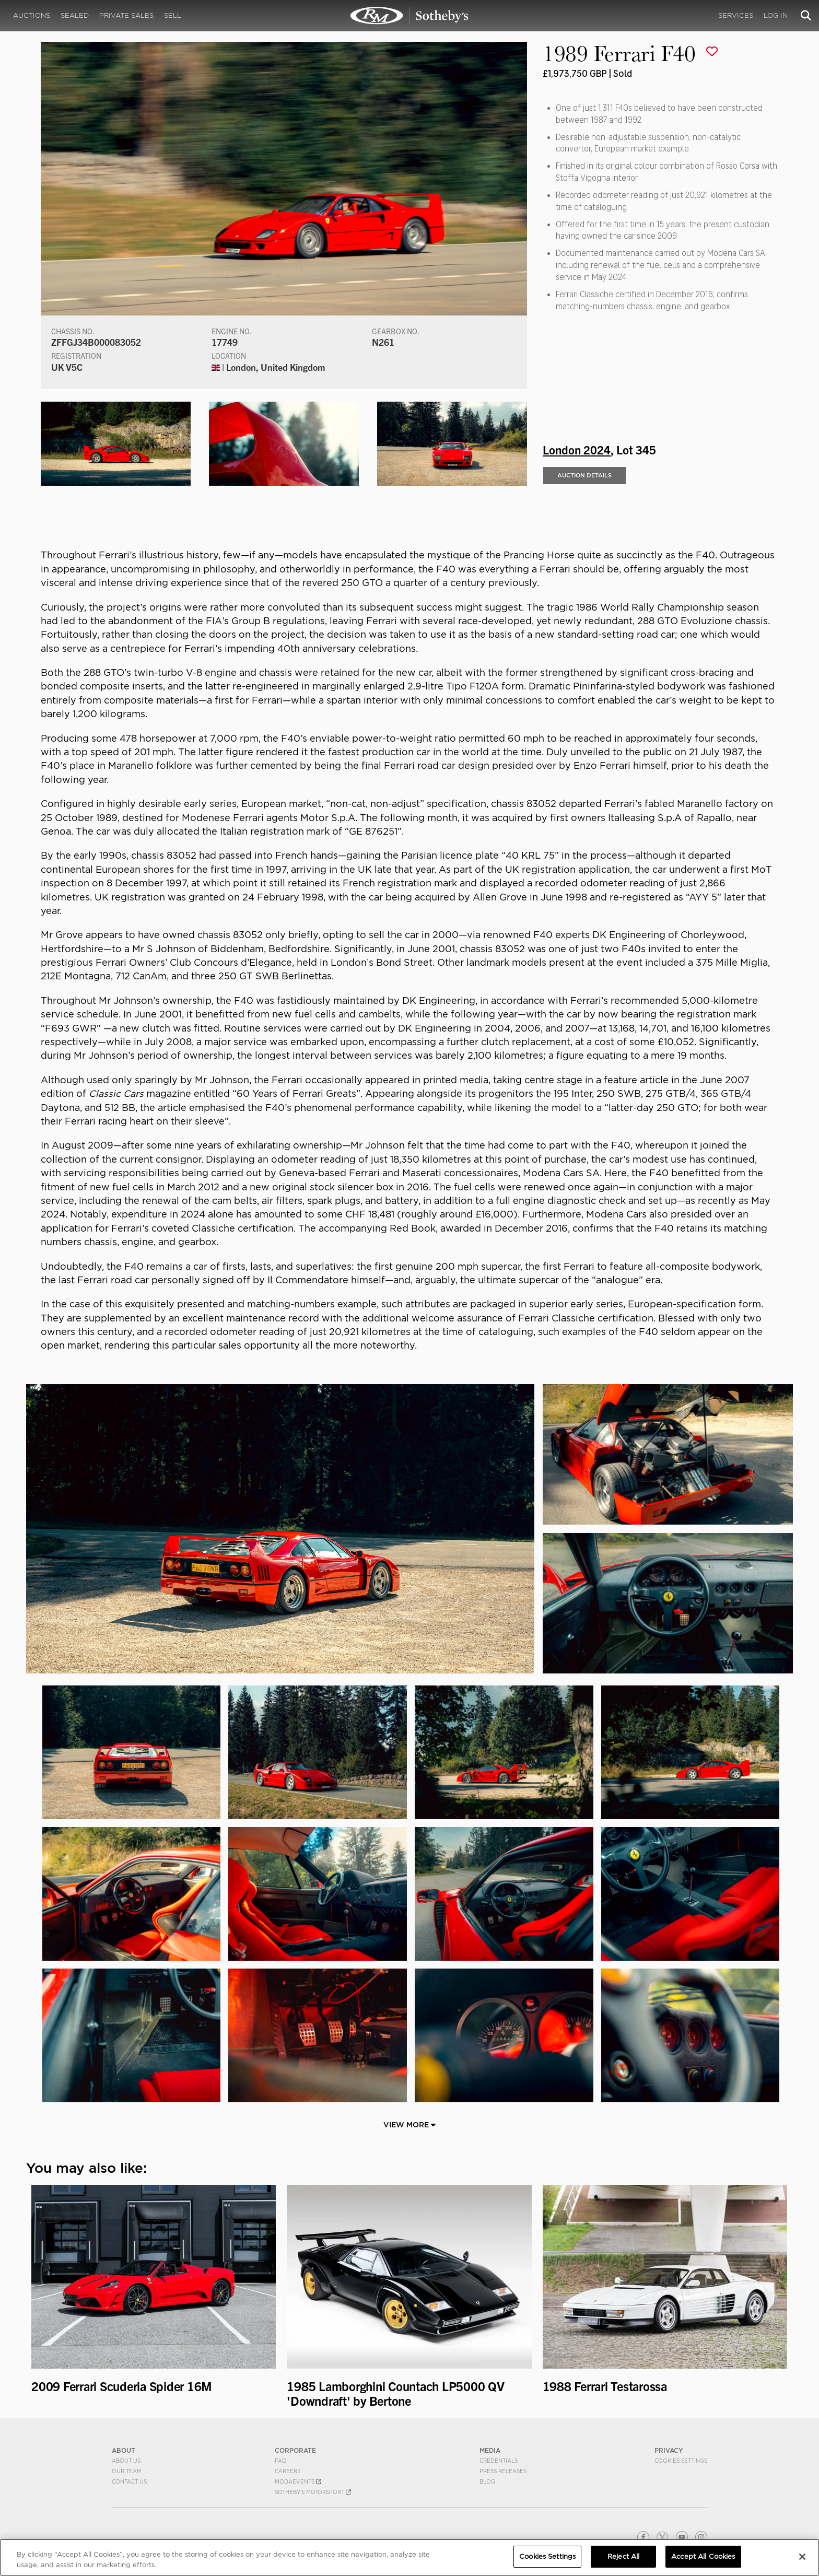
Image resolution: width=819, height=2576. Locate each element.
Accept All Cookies (703, 2556)
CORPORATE (295, 2450)
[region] (409, 2557)
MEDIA (489, 2450)
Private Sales (126, 15)
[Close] (802, 2556)
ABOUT (123, 2450)
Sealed (75, 15)
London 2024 (577, 449)
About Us (126, 2460)
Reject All (623, 2556)
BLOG (487, 2481)
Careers (287, 2471)
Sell (172, 15)
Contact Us (129, 2481)
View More (409, 2125)
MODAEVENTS (298, 2481)
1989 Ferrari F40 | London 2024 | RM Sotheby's (409, 16)
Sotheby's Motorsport (313, 2492)
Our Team (127, 2471)
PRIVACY (668, 2450)
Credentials (498, 2460)
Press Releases (502, 2471)
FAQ (281, 2460)
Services (735, 15)
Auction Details (584, 475)
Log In (776, 15)
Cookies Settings (680, 2460)
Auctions (31, 15)
